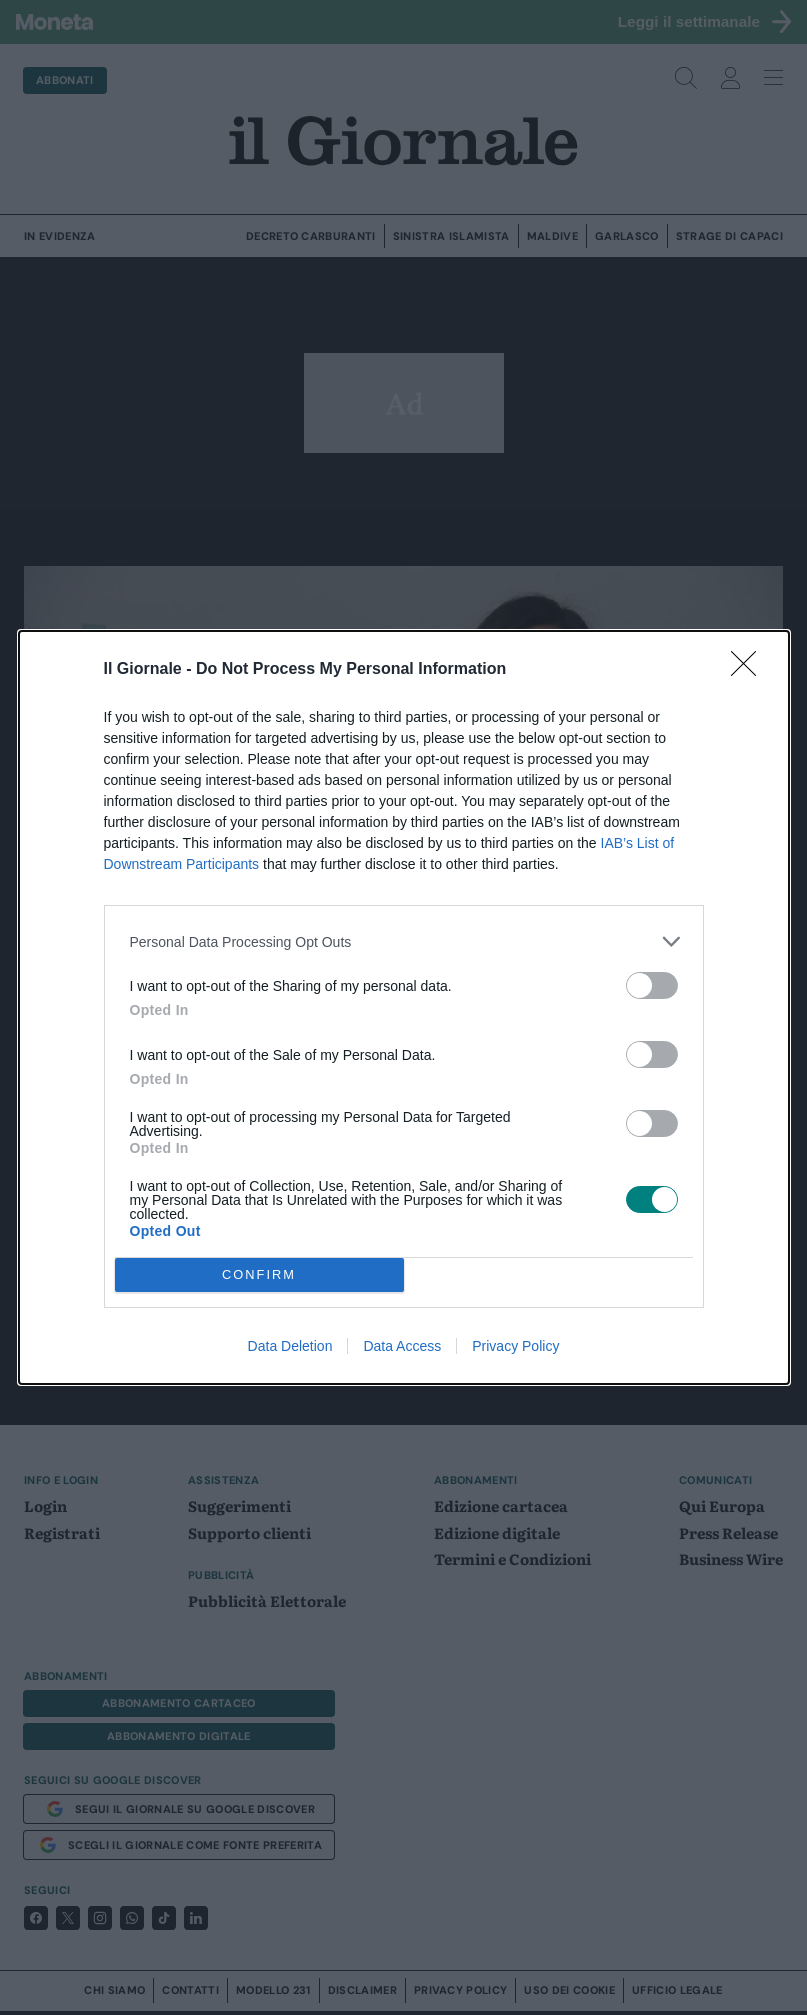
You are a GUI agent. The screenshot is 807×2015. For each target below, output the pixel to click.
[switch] (652, 985)
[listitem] (404, 941)
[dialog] (404, 1007)
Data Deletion (290, 1346)
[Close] (750, 670)
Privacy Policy (515, 1346)
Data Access (402, 1346)
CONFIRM (259, 1275)
